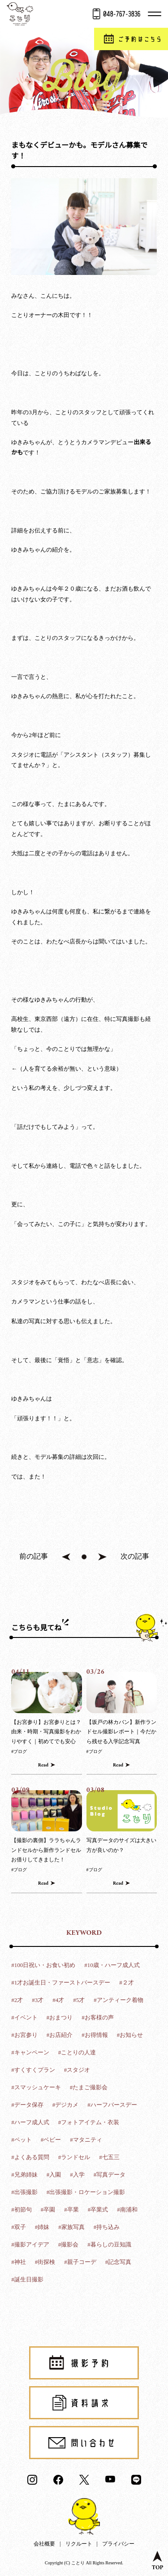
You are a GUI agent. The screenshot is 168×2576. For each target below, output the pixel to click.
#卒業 (71, 2209)
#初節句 (21, 2209)
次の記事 (135, 1556)
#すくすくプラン (33, 2069)
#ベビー (51, 2139)
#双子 (18, 2227)
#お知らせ (130, 2035)
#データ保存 (27, 2104)
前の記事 (33, 1556)
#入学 (77, 2174)
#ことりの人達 (77, 2052)
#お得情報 (95, 2035)
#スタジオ (77, 2069)
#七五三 (109, 2157)
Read (43, 1765)
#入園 (54, 2174)
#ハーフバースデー (112, 2104)
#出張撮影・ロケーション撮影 (86, 2192)
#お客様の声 (98, 2017)
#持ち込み (107, 2227)
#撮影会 (68, 2244)
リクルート (78, 2544)
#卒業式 (98, 2209)
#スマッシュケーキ (36, 2087)
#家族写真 (71, 2227)
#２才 (126, 1982)
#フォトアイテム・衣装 (89, 2122)
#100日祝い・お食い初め (43, 1965)
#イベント (24, 2017)
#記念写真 (118, 2262)
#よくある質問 (30, 2157)
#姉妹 (42, 2227)
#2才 (17, 2000)
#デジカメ (65, 2104)
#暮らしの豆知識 (109, 2244)
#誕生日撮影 (27, 2279)
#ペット (21, 2139)
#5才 (79, 2000)
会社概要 (44, 2544)
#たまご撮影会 (89, 2087)
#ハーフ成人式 (30, 2122)
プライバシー (118, 2544)
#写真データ (110, 2174)
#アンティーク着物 (118, 2000)
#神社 (18, 2262)
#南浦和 (127, 2209)
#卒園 (48, 2209)
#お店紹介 (60, 2035)
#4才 (58, 2000)
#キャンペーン (30, 2052)
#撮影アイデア (30, 2244)
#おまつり (60, 2017)
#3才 (37, 2000)
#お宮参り (24, 2035)
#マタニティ (86, 2139)
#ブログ (19, 1751)
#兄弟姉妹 (24, 2174)
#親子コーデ (80, 2262)
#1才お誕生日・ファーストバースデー (60, 1982)
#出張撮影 (24, 2192)
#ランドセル (74, 2157)
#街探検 (45, 2262)
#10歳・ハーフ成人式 (112, 1965)
